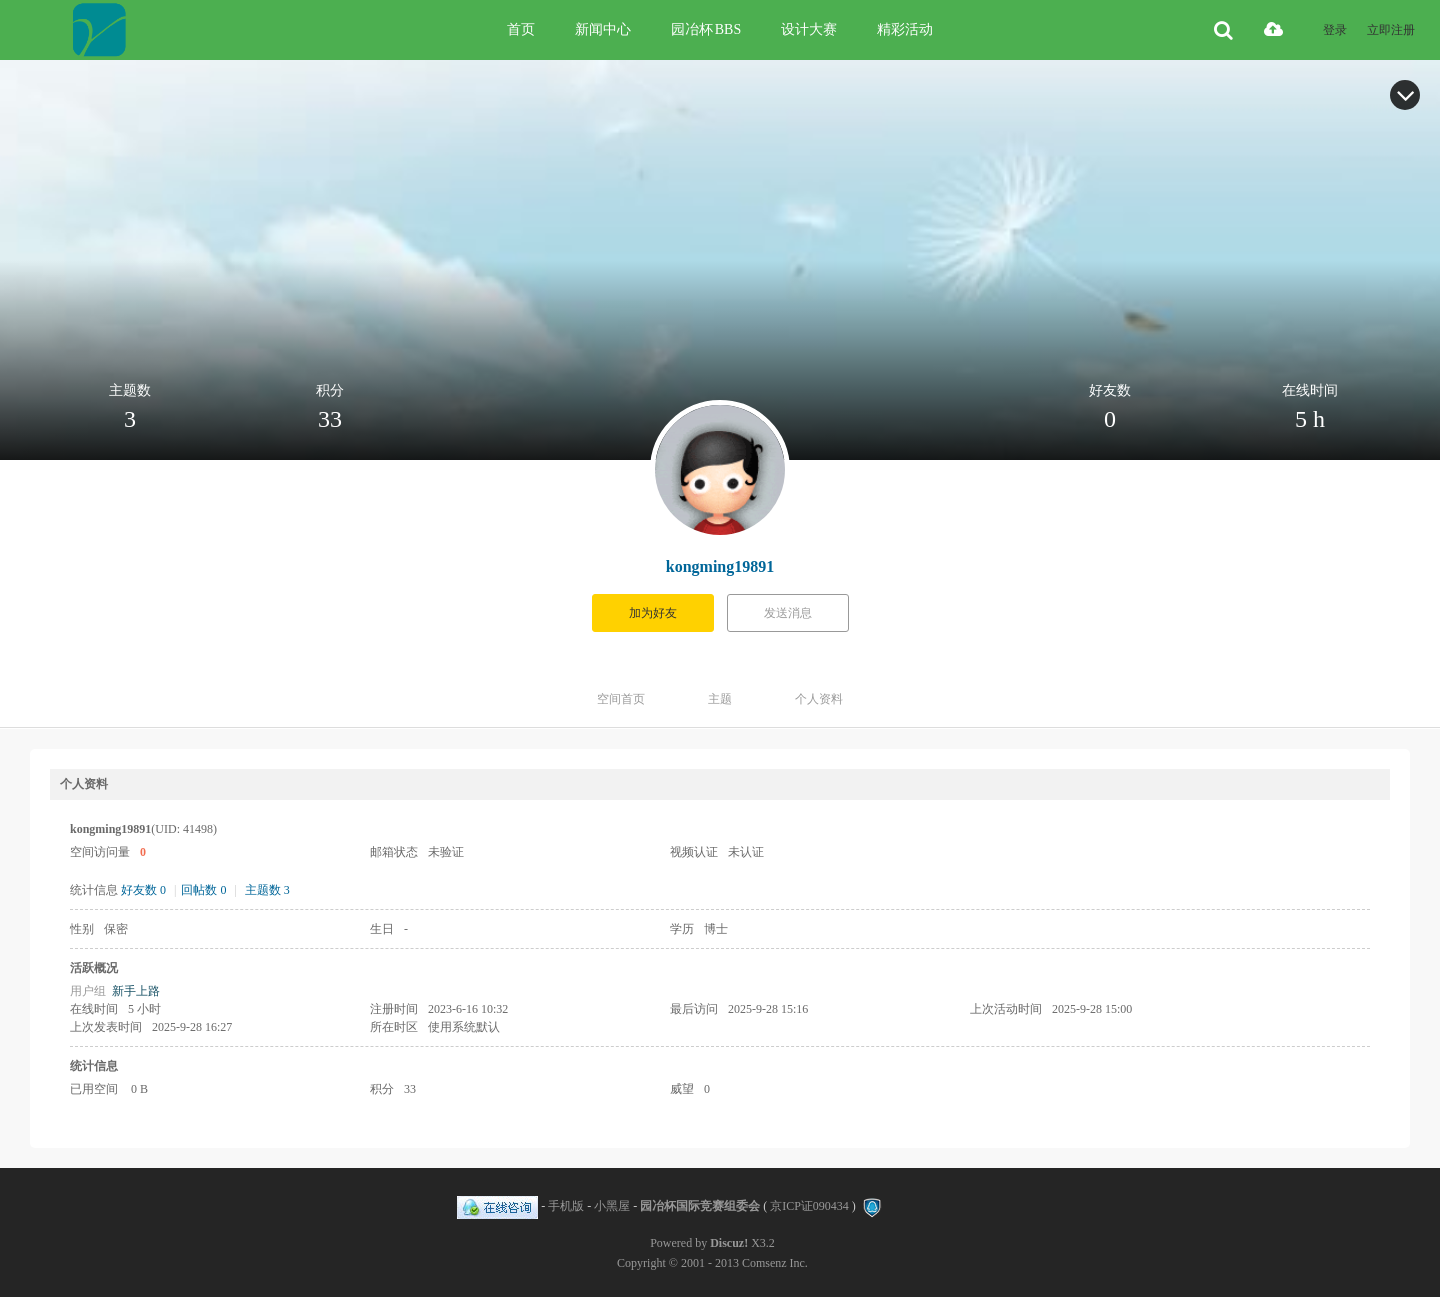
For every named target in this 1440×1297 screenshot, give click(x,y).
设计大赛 (809, 29)
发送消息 (788, 613)
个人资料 (819, 699)
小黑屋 (612, 1206)
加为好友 (653, 613)
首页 (521, 29)
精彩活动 (905, 29)
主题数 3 (267, 890)
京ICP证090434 (809, 1206)
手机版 (566, 1206)
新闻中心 (603, 29)
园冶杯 (706, 29)
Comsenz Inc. (775, 1263)
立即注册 (1391, 30)
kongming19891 (720, 566)
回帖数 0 (203, 890)
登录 (1335, 30)
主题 (720, 699)
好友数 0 (143, 890)
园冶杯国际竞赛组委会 (700, 1206)
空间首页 (621, 699)
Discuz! (729, 1243)
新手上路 (136, 991)
